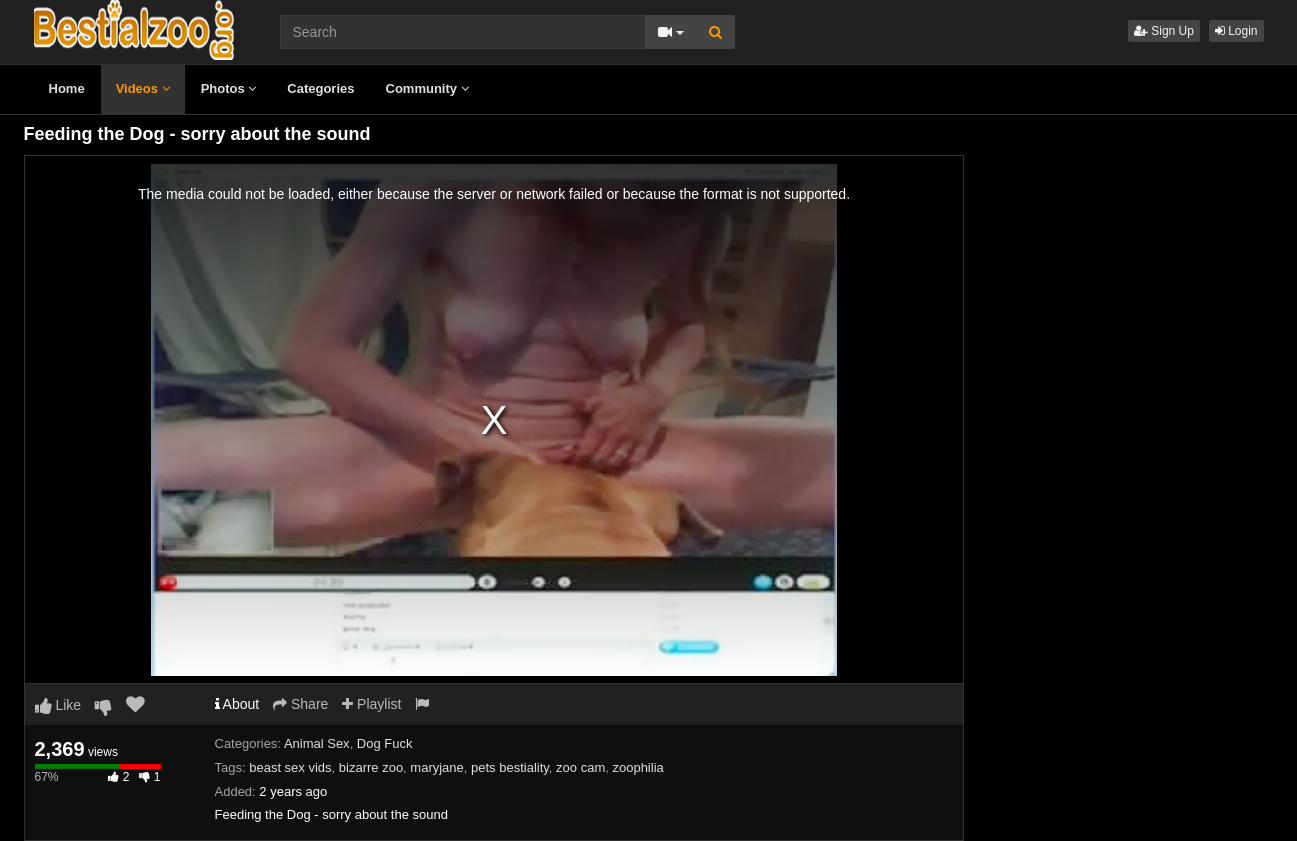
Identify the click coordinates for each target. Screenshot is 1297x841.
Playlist (371, 704)
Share (300, 704)
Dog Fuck (385, 743)
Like (58, 705)
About (237, 704)
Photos (229, 88)
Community (427, 88)
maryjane (436, 767)
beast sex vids (290, 767)
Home (67, 88)
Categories (320, 88)
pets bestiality (510, 767)
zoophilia (637, 767)
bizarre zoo (371, 767)
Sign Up (1164, 31)
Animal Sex (317, 743)
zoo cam (580, 767)
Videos (143, 88)
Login (1236, 31)
